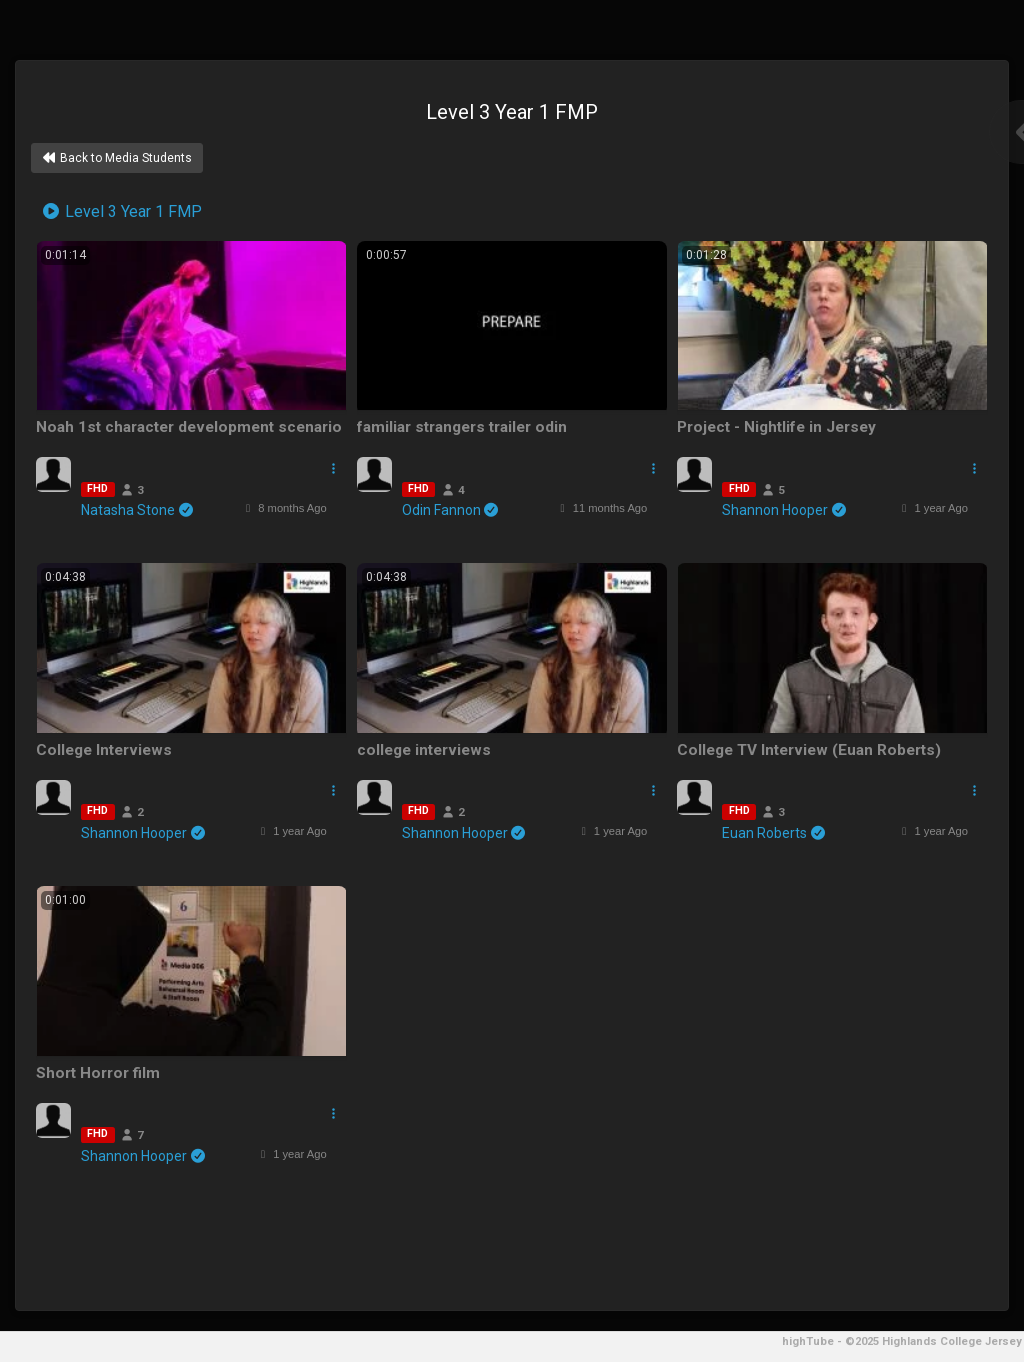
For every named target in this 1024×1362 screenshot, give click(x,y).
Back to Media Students (117, 158)
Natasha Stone (138, 510)
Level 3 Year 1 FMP (121, 211)
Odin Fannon (451, 510)
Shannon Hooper (785, 510)
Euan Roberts (774, 833)
